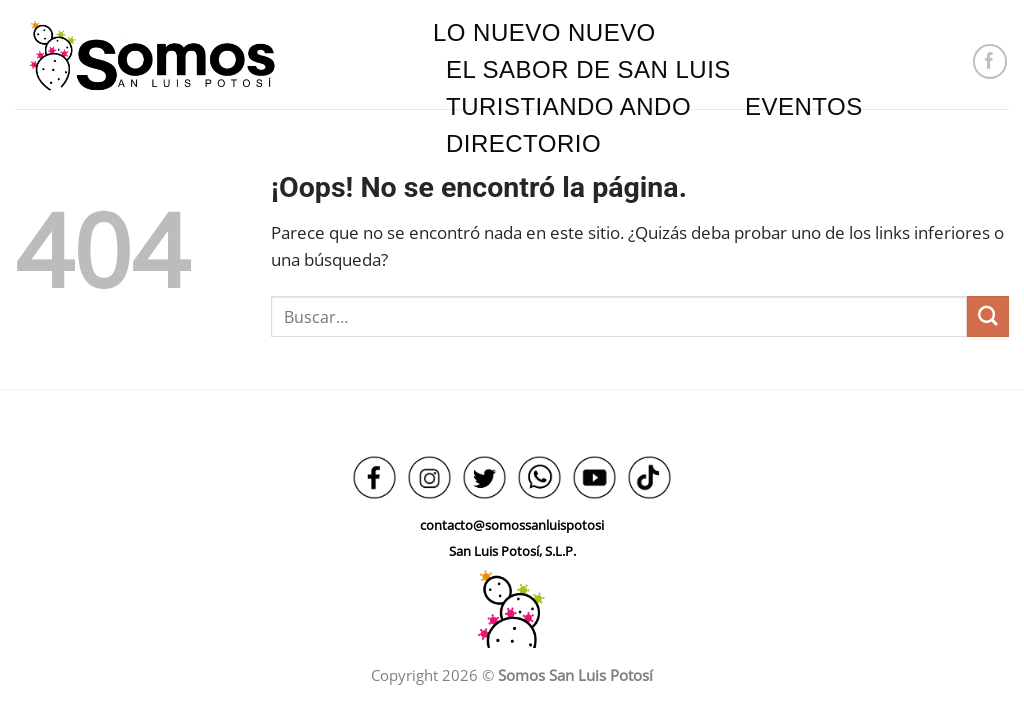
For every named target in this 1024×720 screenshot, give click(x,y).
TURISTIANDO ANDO (568, 106)
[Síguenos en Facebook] (990, 61)
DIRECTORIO (523, 143)
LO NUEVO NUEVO (544, 32)
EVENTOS (804, 106)
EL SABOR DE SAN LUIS (588, 69)
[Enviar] (988, 316)
